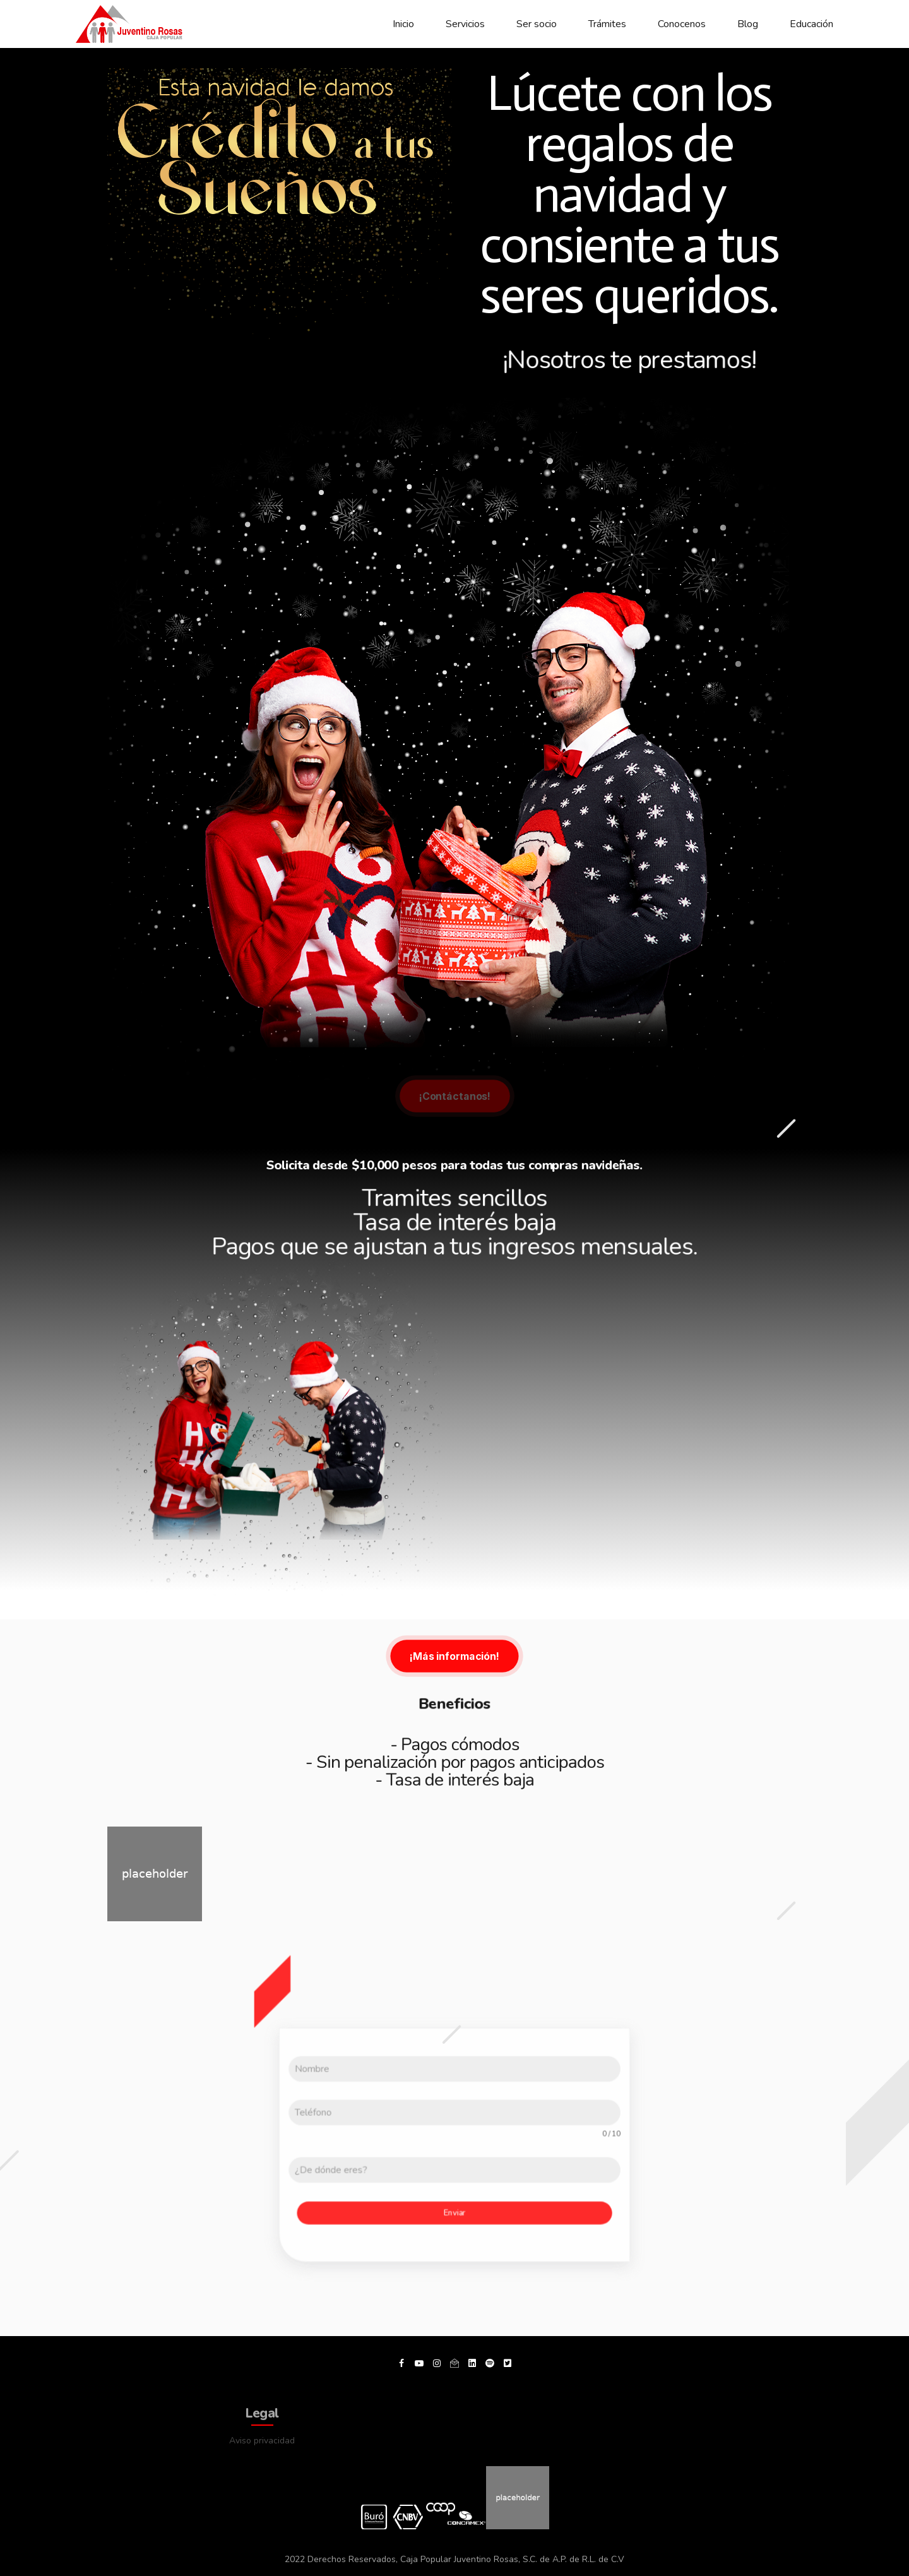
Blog (747, 24)
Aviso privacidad (262, 2441)
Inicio (403, 24)
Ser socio (536, 24)
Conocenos (682, 24)
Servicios (465, 24)
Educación (811, 24)
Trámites (607, 24)
